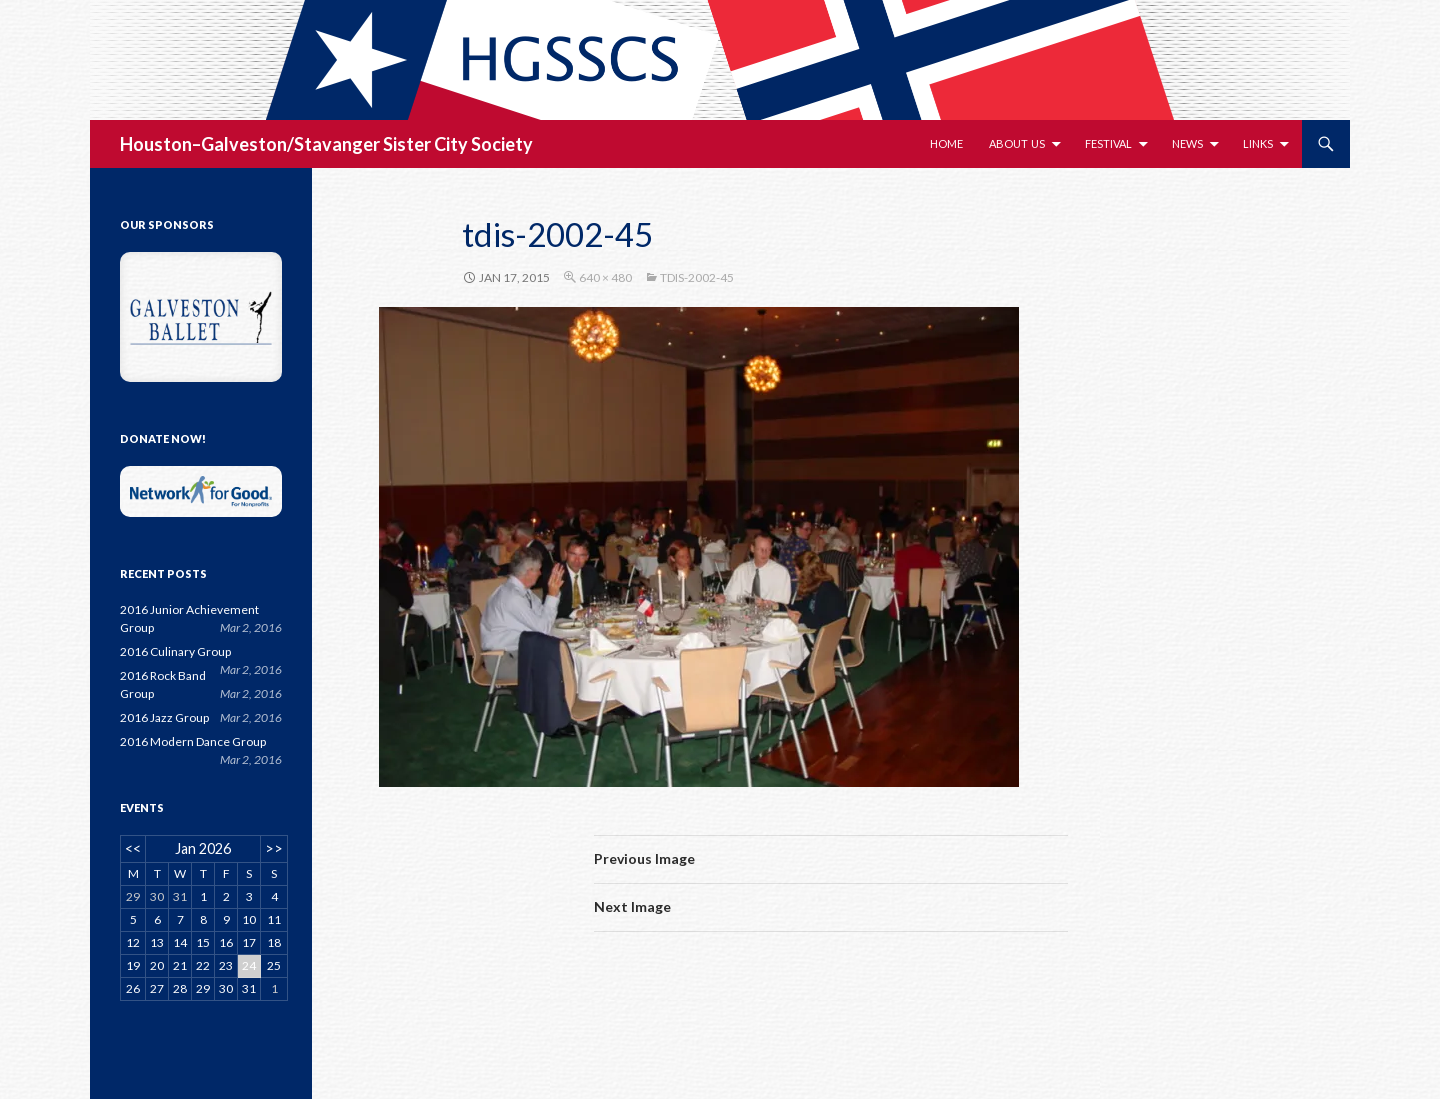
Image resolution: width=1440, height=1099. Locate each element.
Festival (1108, 143)
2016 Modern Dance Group (193, 741)
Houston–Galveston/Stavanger (250, 144)
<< (133, 848)
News (1187, 143)
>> (274, 848)
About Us (1017, 143)
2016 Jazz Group (164, 717)
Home (946, 143)
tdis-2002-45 (697, 277)
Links (1258, 143)
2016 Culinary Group (175, 651)
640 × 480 (605, 277)
